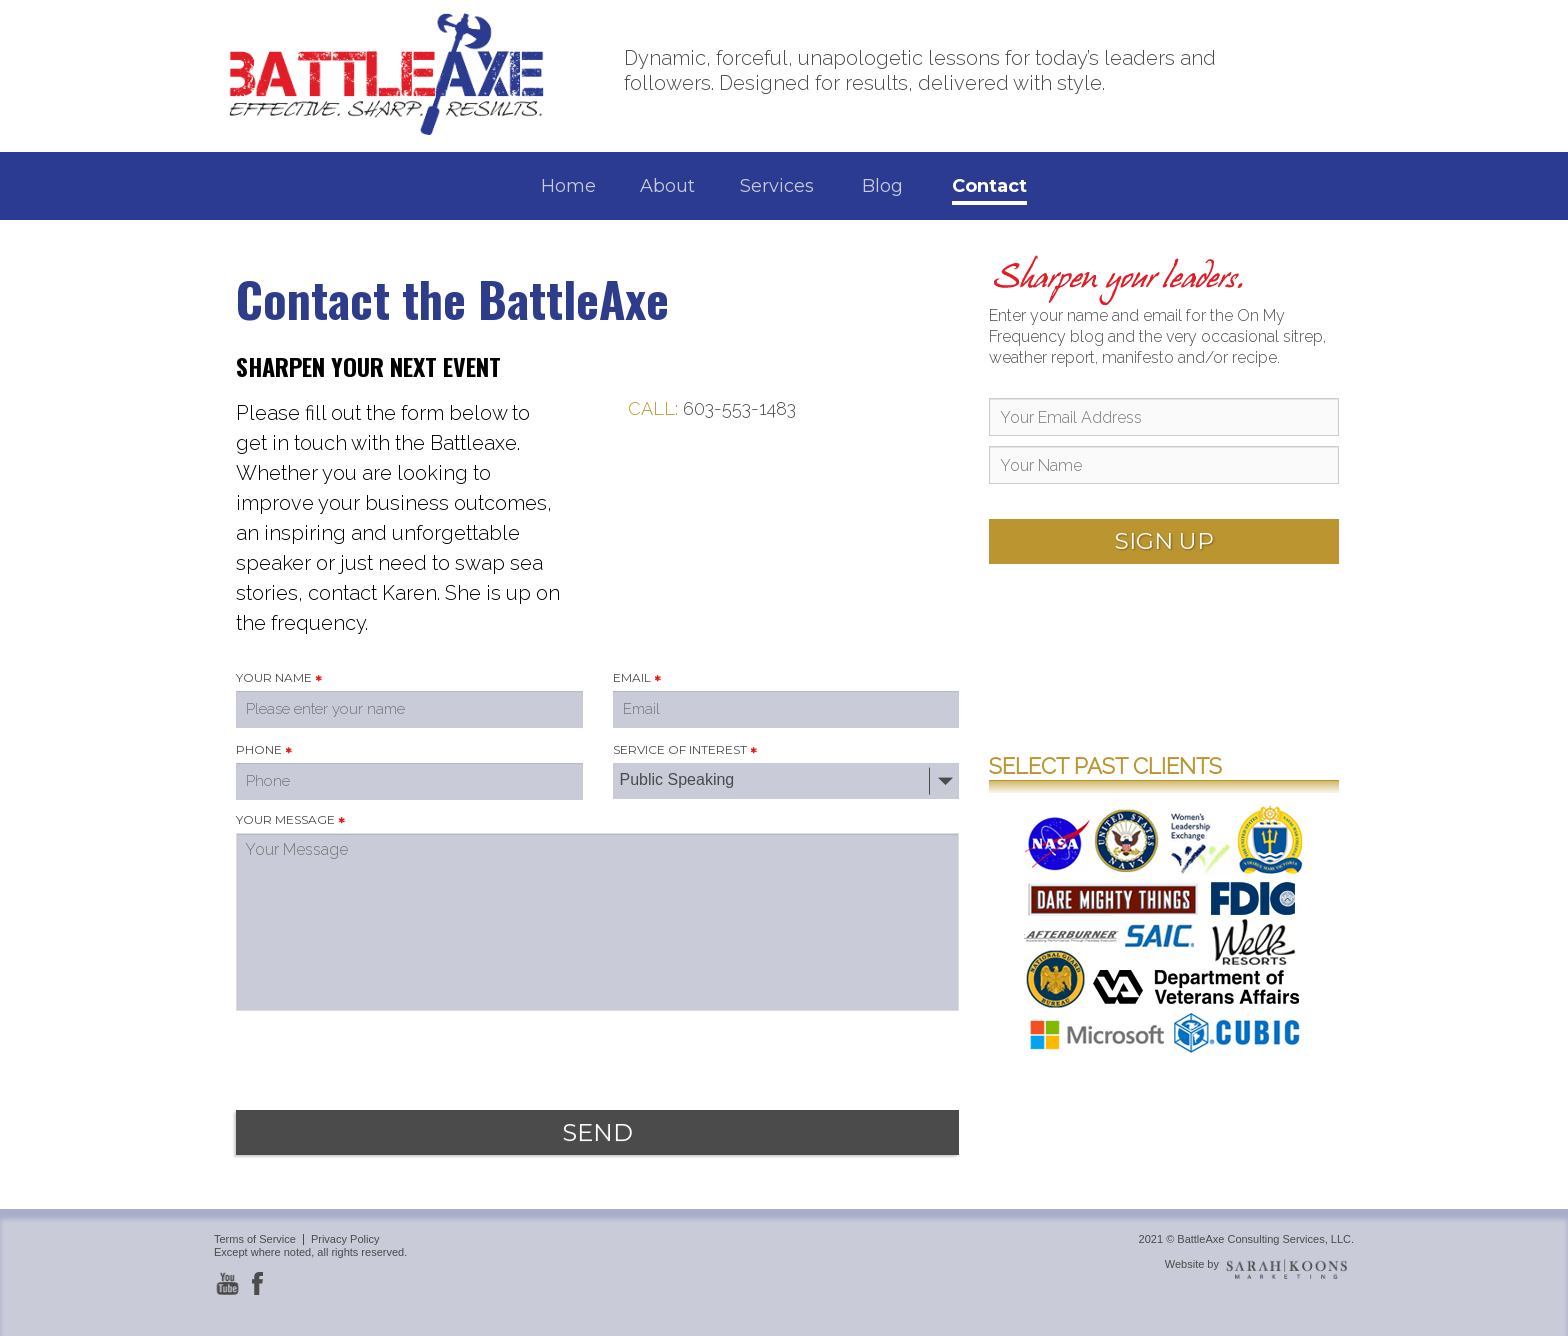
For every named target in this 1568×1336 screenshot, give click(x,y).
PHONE (259, 749)
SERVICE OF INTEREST (680, 749)
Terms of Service (255, 1239)
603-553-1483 (739, 408)
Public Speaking (677, 779)
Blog (882, 186)
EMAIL (632, 677)
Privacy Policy (345, 1239)
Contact (989, 186)
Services (777, 186)
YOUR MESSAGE (285, 819)
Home (568, 186)
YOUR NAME (274, 677)
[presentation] (388, 1053)
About (667, 186)
